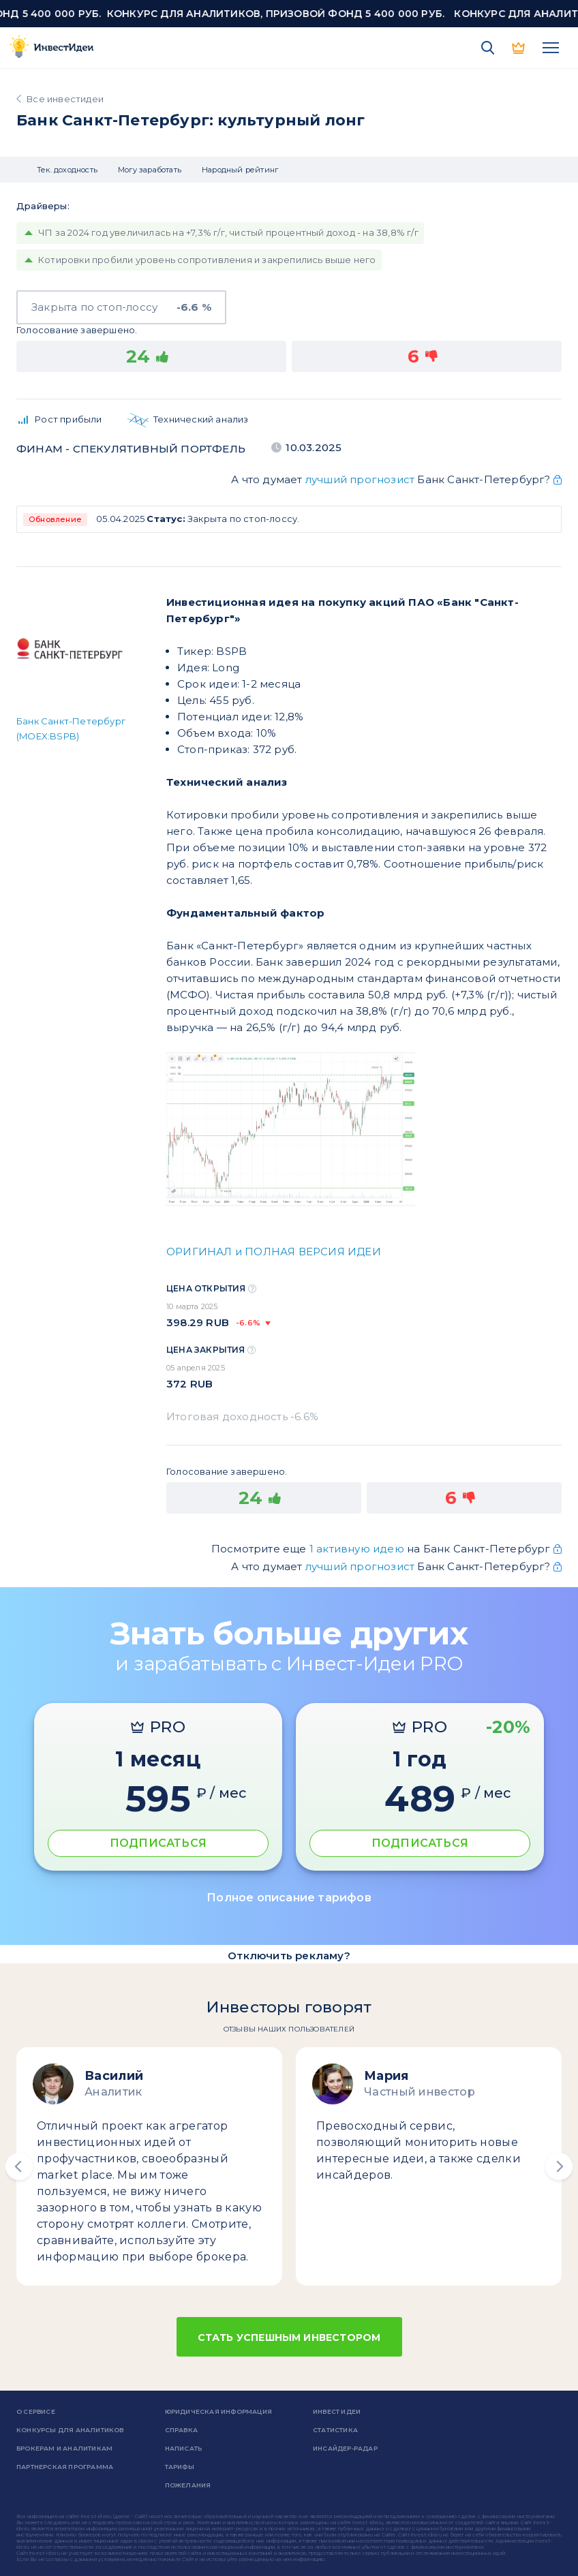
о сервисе (35, 2411)
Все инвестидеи (65, 98)
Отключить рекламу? (289, 1955)
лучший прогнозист (359, 479)
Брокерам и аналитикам (64, 2448)
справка (181, 2430)
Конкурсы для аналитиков (70, 2430)
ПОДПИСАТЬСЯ (158, 1843)
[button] (19, 2166)
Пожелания (188, 2485)
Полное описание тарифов (289, 1897)
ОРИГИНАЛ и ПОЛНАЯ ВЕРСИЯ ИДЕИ (273, 1251)
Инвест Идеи (337, 2411)
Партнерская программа (64, 2466)
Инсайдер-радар (345, 2448)
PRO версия (519, 47)
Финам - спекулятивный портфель (130, 448)
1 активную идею (358, 1548)
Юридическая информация (218, 2411)
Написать (183, 2448)
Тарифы (179, 2466)
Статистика (335, 2430)
